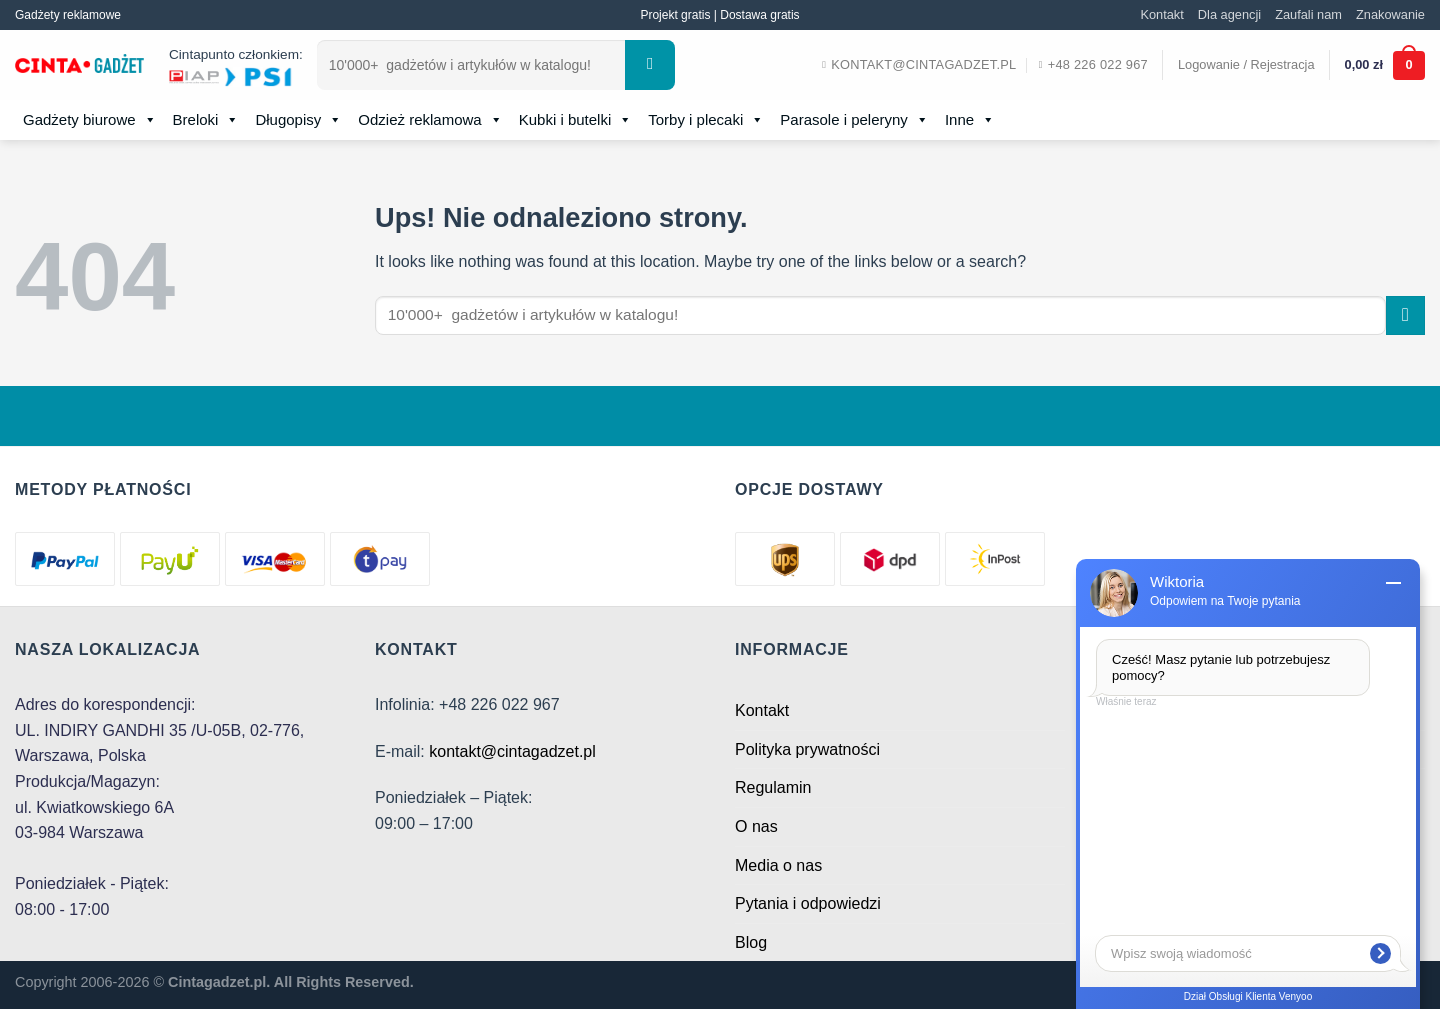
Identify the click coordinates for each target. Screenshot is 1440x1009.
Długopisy (298, 120)
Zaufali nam (1308, 14)
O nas (756, 826)
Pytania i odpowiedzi (808, 903)
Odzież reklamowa (430, 120)
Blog (751, 942)
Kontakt (1161, 14)
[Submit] (650, 65)
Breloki (206, 120)
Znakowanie (1390, 14)
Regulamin (773, 787)
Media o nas (778, 865)
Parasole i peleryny (854, 120)
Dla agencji (1229, 14)
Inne (970, 120)
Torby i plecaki (706, 120)
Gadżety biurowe (90, 120)
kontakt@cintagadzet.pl (512, 751)
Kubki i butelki (576, 120)
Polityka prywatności (807, 749)
